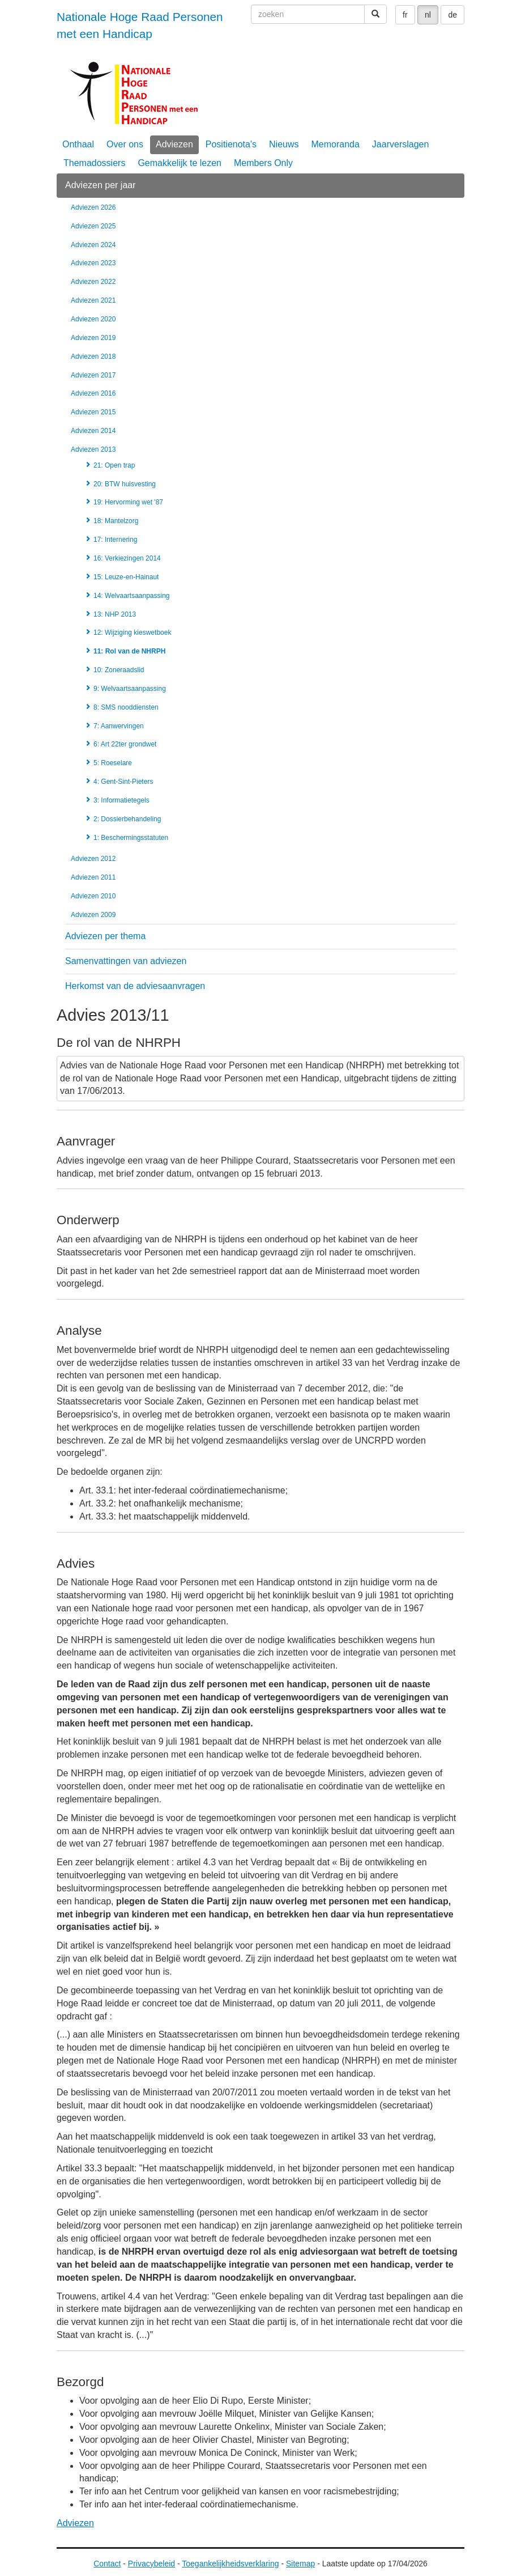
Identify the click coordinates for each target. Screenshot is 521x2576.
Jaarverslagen (400, 144)
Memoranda (335, 144)
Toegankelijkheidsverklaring (230, 2563)
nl (428, 14)
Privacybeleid (151, 2563)
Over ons (124, 144)
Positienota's (231, 144)
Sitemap (300, 2563)
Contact (107, 2563)
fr (405, 14)
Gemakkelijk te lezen (179, 163)
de (452, 14)
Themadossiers (94, 163)
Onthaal (78, 144)
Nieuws (283, 144)
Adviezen (174, 144)
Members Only (263, 163)
